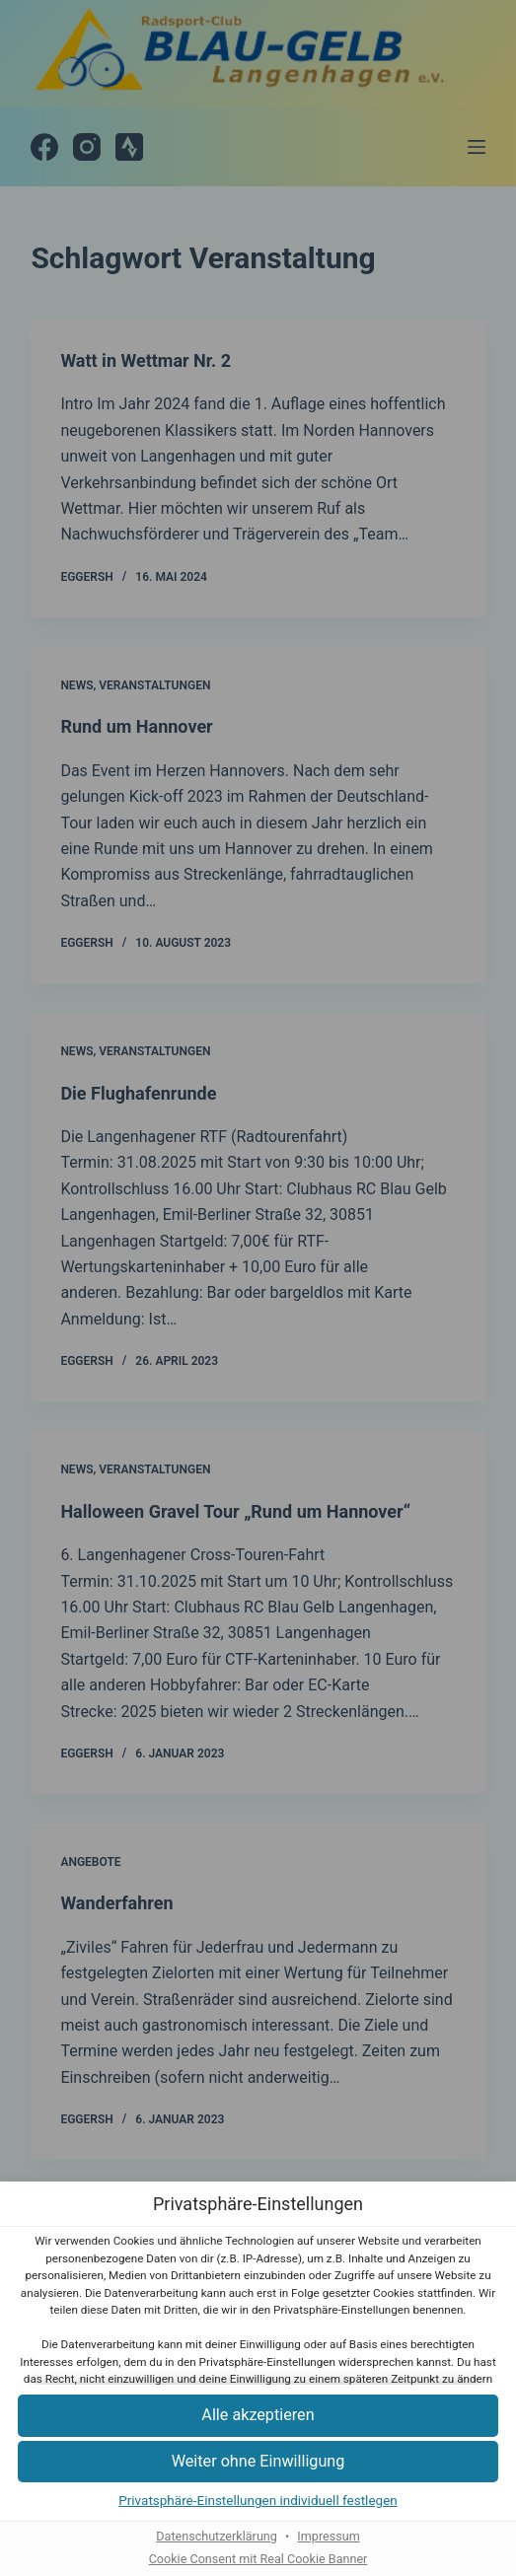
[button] (258, 2416)
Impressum (328, 2536)
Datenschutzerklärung (216, 2536)
